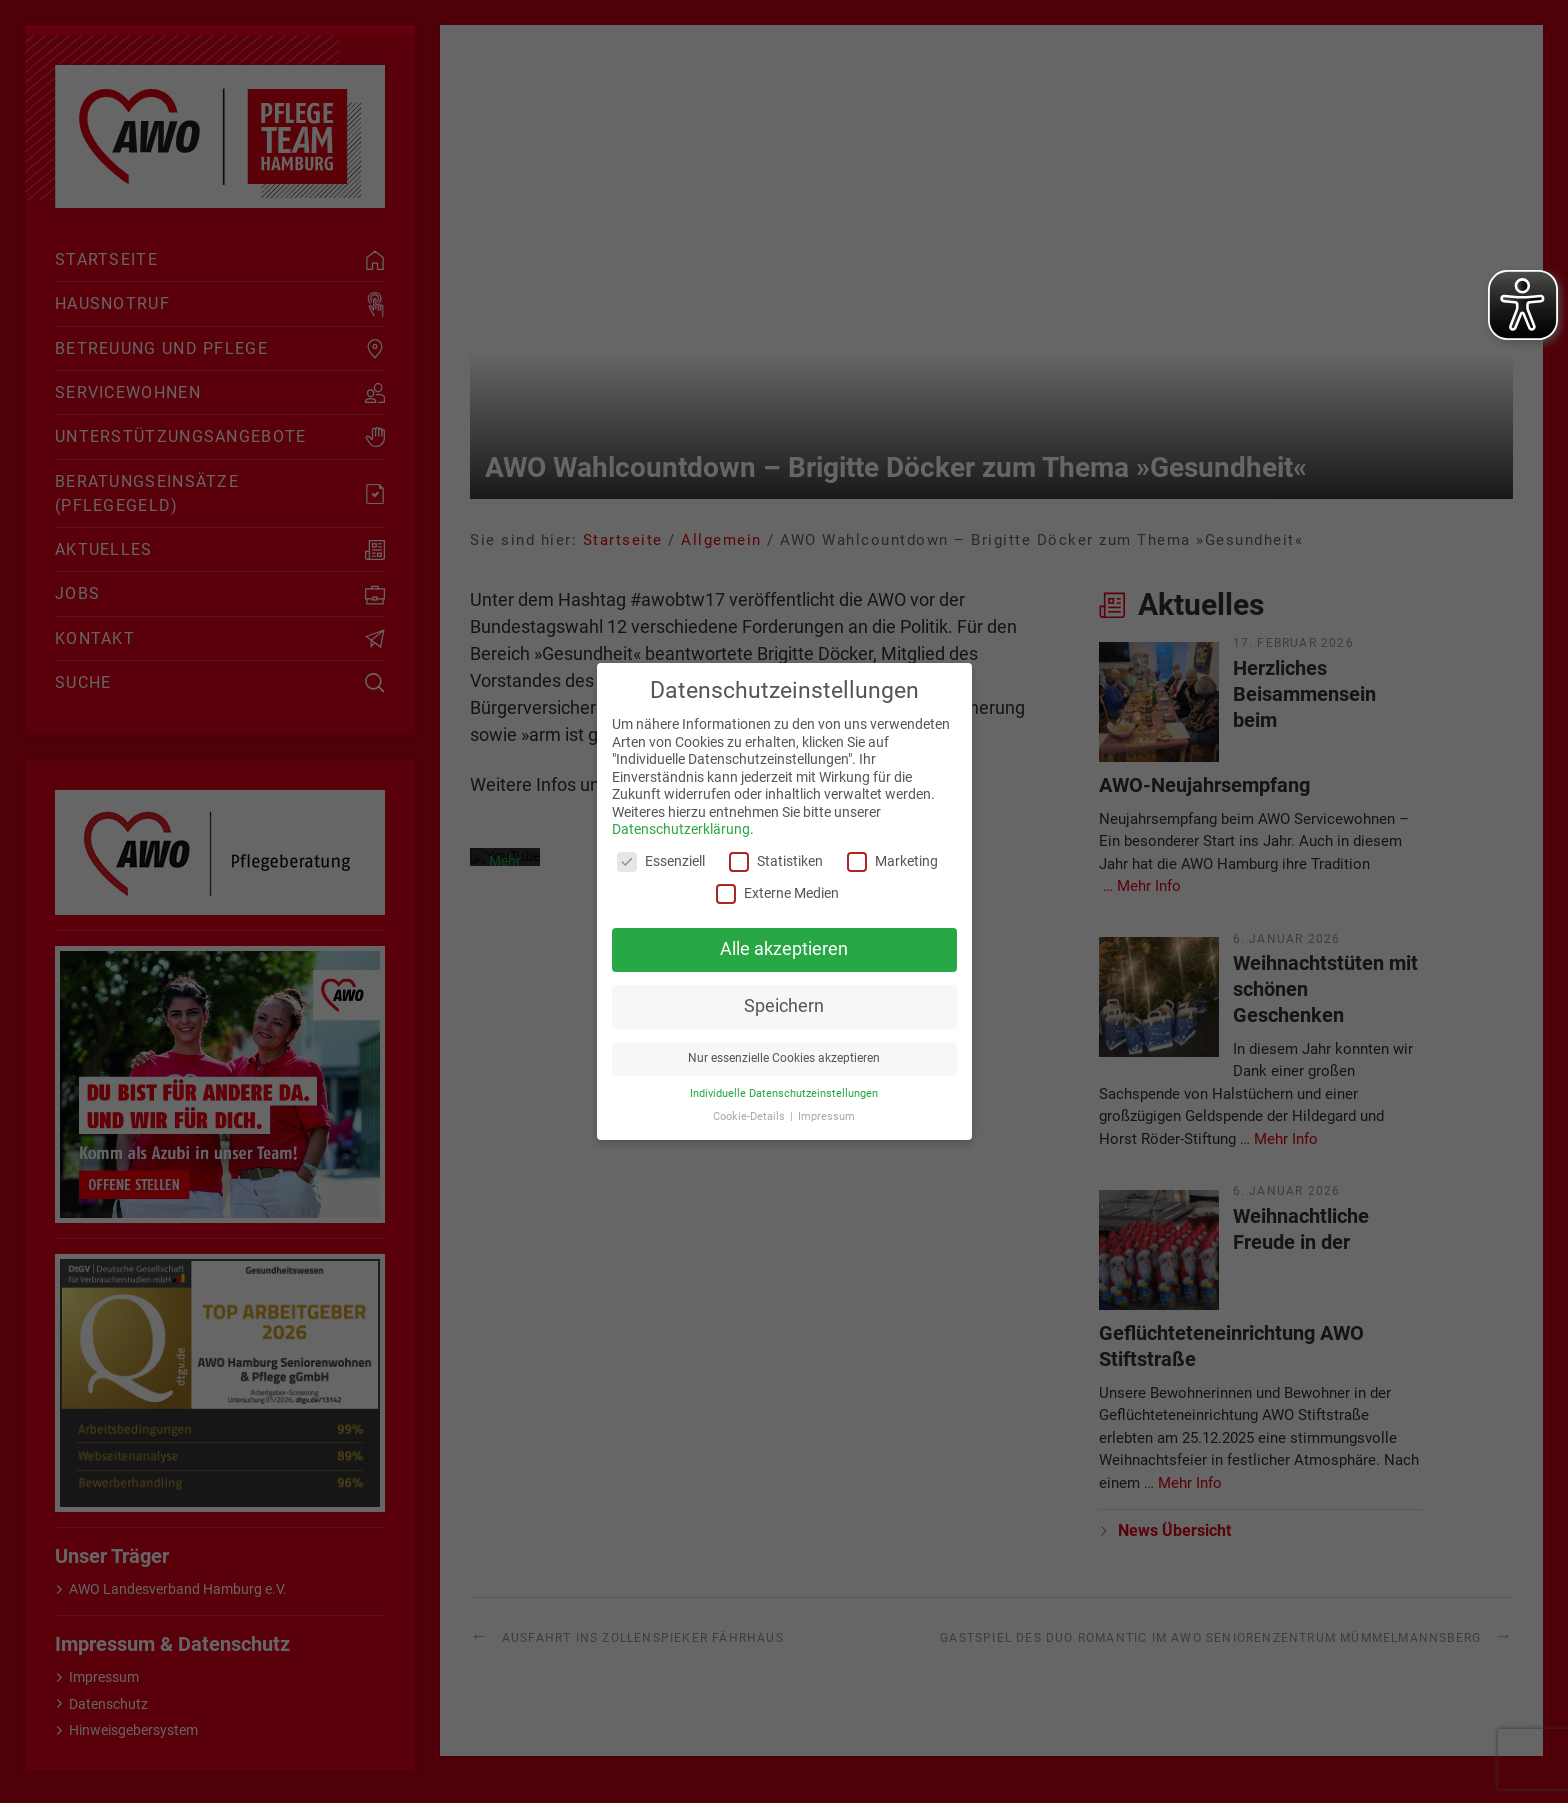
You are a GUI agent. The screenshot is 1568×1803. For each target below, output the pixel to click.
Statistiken (776, 861)
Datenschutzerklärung (681, 829)
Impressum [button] (826, 1116)
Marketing (892, 861)
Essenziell (661, 861)
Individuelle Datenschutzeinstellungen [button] (784, 1093)
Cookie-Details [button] (750, 1116)
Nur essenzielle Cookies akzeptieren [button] (784, 1058)
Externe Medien (777, 893)
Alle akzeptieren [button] (784, 949)
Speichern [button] (784, 1006)
